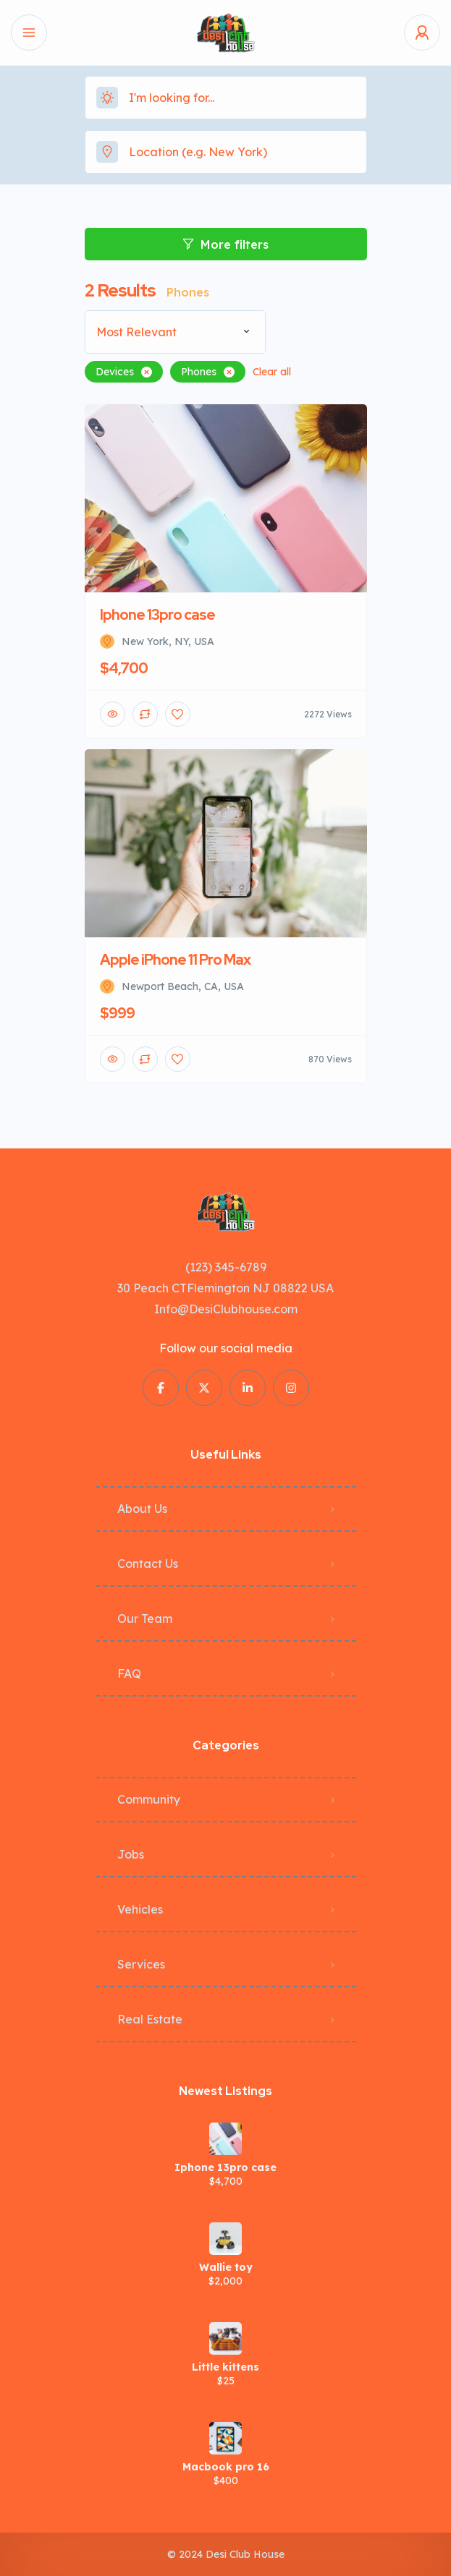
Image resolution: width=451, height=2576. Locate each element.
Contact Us (147, 1563)
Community (148, 1799)
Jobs (130, 1854)
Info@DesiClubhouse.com (226, 1309)
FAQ (129, 1673)
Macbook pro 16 (225, 2467)
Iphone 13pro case (225, 2167)
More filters (226, 244)
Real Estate (149, 2019)
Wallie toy (226, 2267)
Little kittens (225, 2367)
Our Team (144, 1618)
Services (141, 1964)
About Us (142, 1508)
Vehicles (140, 1909)
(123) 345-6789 (225, 1267)
